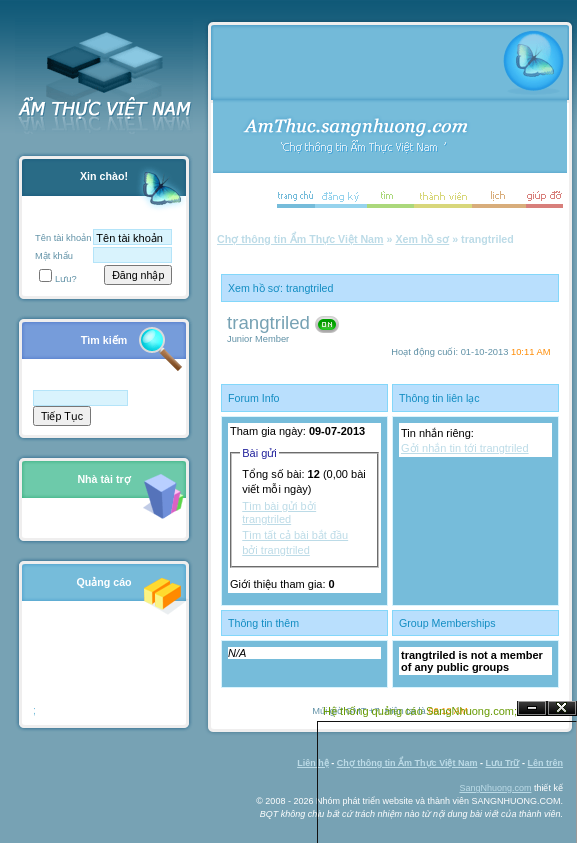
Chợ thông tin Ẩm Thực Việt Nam (300, 239)
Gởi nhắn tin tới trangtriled (465, 448)
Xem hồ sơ (422, 239)
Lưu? (58, 279)
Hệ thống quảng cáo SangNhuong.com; (420, 711)
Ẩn (532, 708)
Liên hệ (313, 763)
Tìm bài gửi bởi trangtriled (279, 512)
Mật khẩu (54, 256)
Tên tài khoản (63, 238)
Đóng (562, 708)
